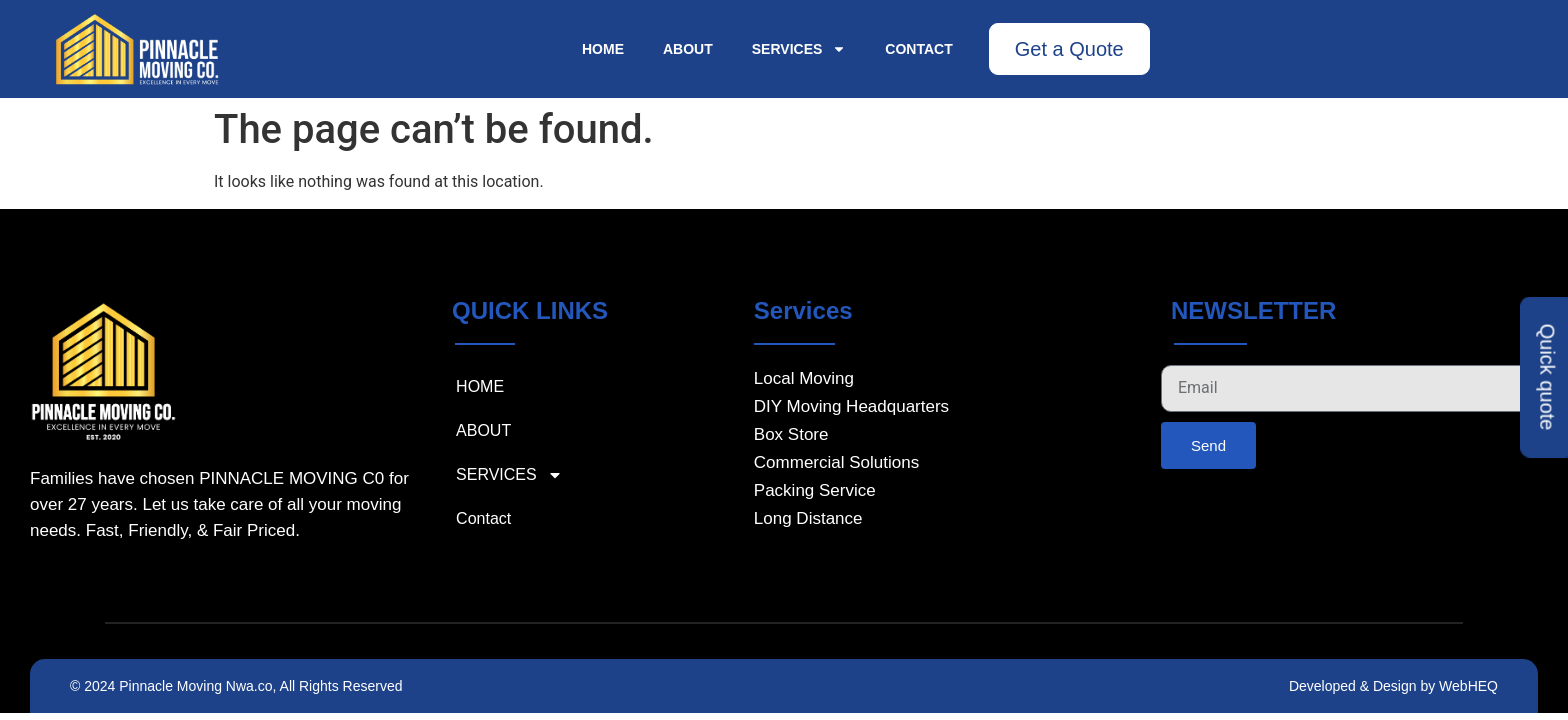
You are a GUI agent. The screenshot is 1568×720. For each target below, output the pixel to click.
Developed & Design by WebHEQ (1393, 686)
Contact (918, 49)
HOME (603, 49)
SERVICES (799, 49)
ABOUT (688, 49)
